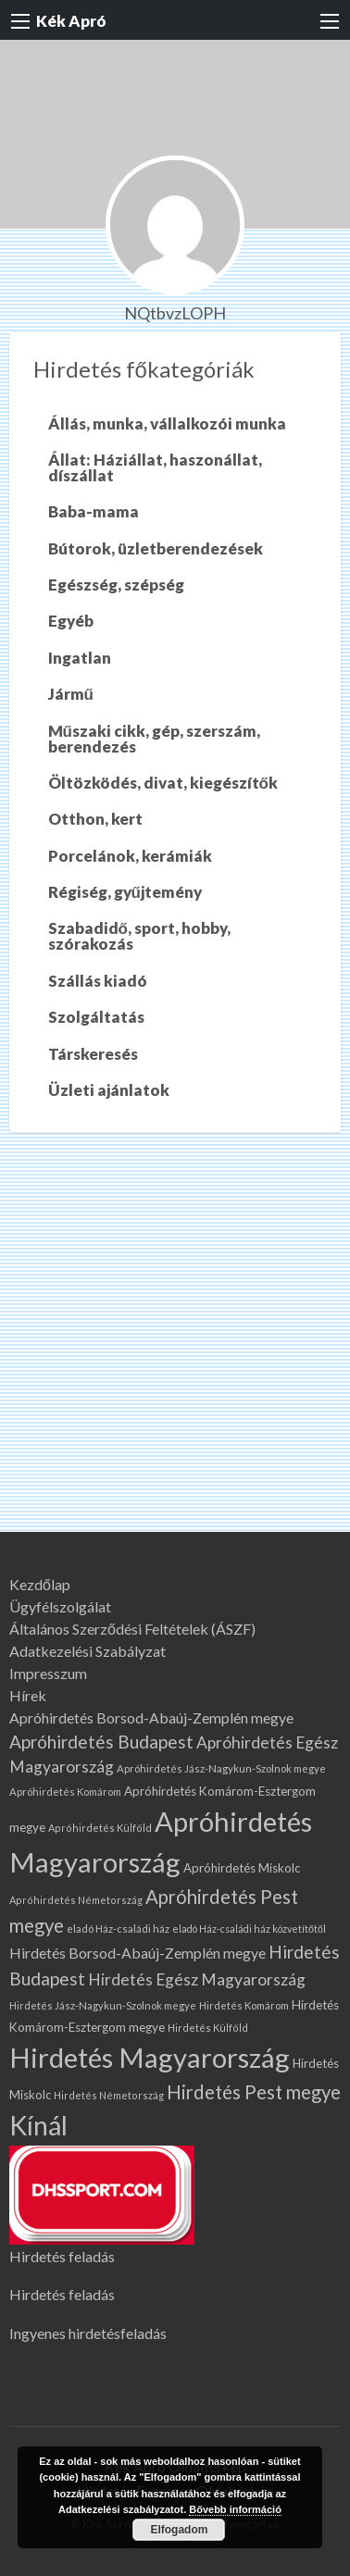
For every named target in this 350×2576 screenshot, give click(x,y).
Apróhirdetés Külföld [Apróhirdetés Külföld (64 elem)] (100, 1828)
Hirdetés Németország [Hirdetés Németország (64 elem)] (109, 2095)
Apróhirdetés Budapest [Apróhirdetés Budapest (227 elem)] (101, 1741)
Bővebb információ (235, 2509)
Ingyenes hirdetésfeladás (88, 2333)
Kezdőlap (39, 1584)
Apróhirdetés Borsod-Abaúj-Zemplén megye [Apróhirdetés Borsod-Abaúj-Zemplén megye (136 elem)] (151, 1717)
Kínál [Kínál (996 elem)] (38, 2125)
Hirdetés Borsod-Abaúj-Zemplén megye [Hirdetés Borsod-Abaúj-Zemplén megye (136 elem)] (137, 1952)
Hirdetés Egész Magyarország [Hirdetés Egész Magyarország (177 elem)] (197, 1979)
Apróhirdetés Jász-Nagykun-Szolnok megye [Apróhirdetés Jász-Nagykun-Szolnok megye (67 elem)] (221, 1768)
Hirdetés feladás (62, 2256)
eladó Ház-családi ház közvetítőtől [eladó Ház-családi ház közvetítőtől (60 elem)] (249, 1929)
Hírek (27, 1695)
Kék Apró (71, 21)
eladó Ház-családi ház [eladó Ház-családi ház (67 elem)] (118, 1929)
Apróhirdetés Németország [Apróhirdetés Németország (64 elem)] (76, 1900)
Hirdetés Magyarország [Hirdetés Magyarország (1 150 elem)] (149, 2057)
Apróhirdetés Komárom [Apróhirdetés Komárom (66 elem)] (65, 1792)
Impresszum (48, 1673)
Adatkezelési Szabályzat (87, 1651)
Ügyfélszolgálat (60, 1606)
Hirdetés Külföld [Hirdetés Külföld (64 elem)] (208, 2028)
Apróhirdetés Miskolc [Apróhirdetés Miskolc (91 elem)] (241, 1867)
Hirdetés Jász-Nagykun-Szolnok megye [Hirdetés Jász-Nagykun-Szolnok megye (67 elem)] (102, 2005)
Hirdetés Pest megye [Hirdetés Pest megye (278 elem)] (254, 2092)
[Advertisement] (175, 1348)
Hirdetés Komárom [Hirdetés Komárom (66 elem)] (244, 2005)
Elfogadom (178, 2529)
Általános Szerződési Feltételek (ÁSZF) (132, 1629)
